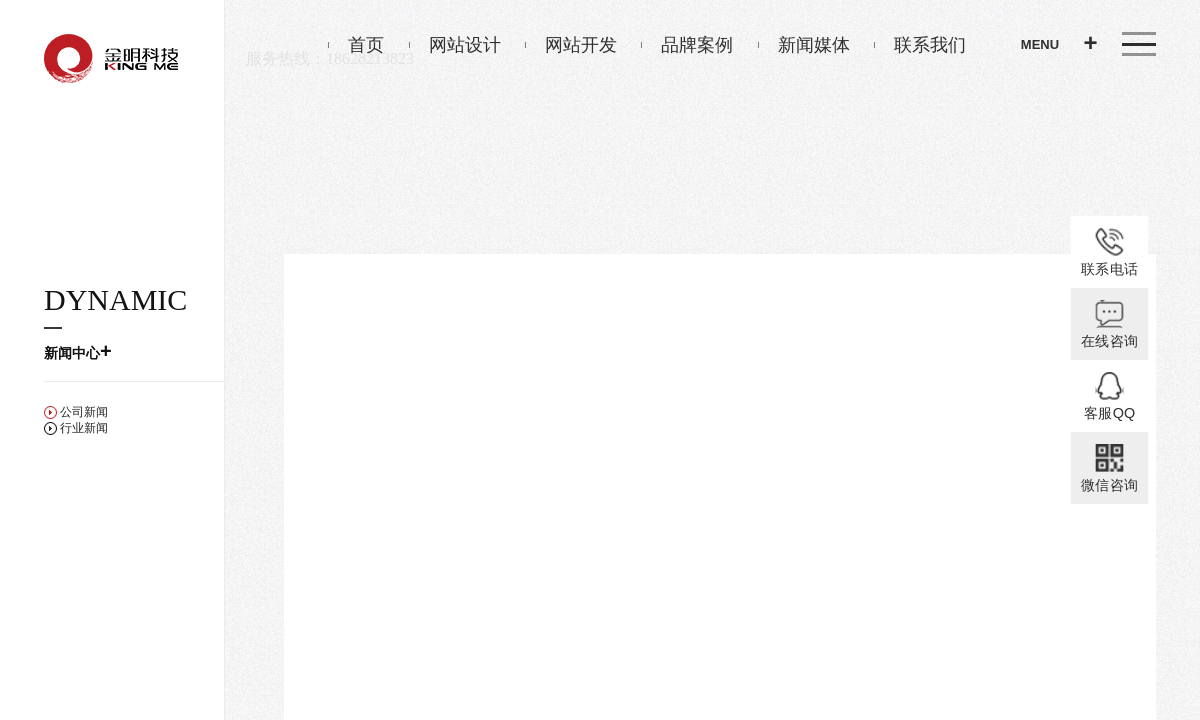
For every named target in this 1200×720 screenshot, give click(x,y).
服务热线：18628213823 (330, 58)
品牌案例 (687, 45)
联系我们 (920, 45)
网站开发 (571, 45)
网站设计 (455, 45)
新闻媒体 (804, 45)
